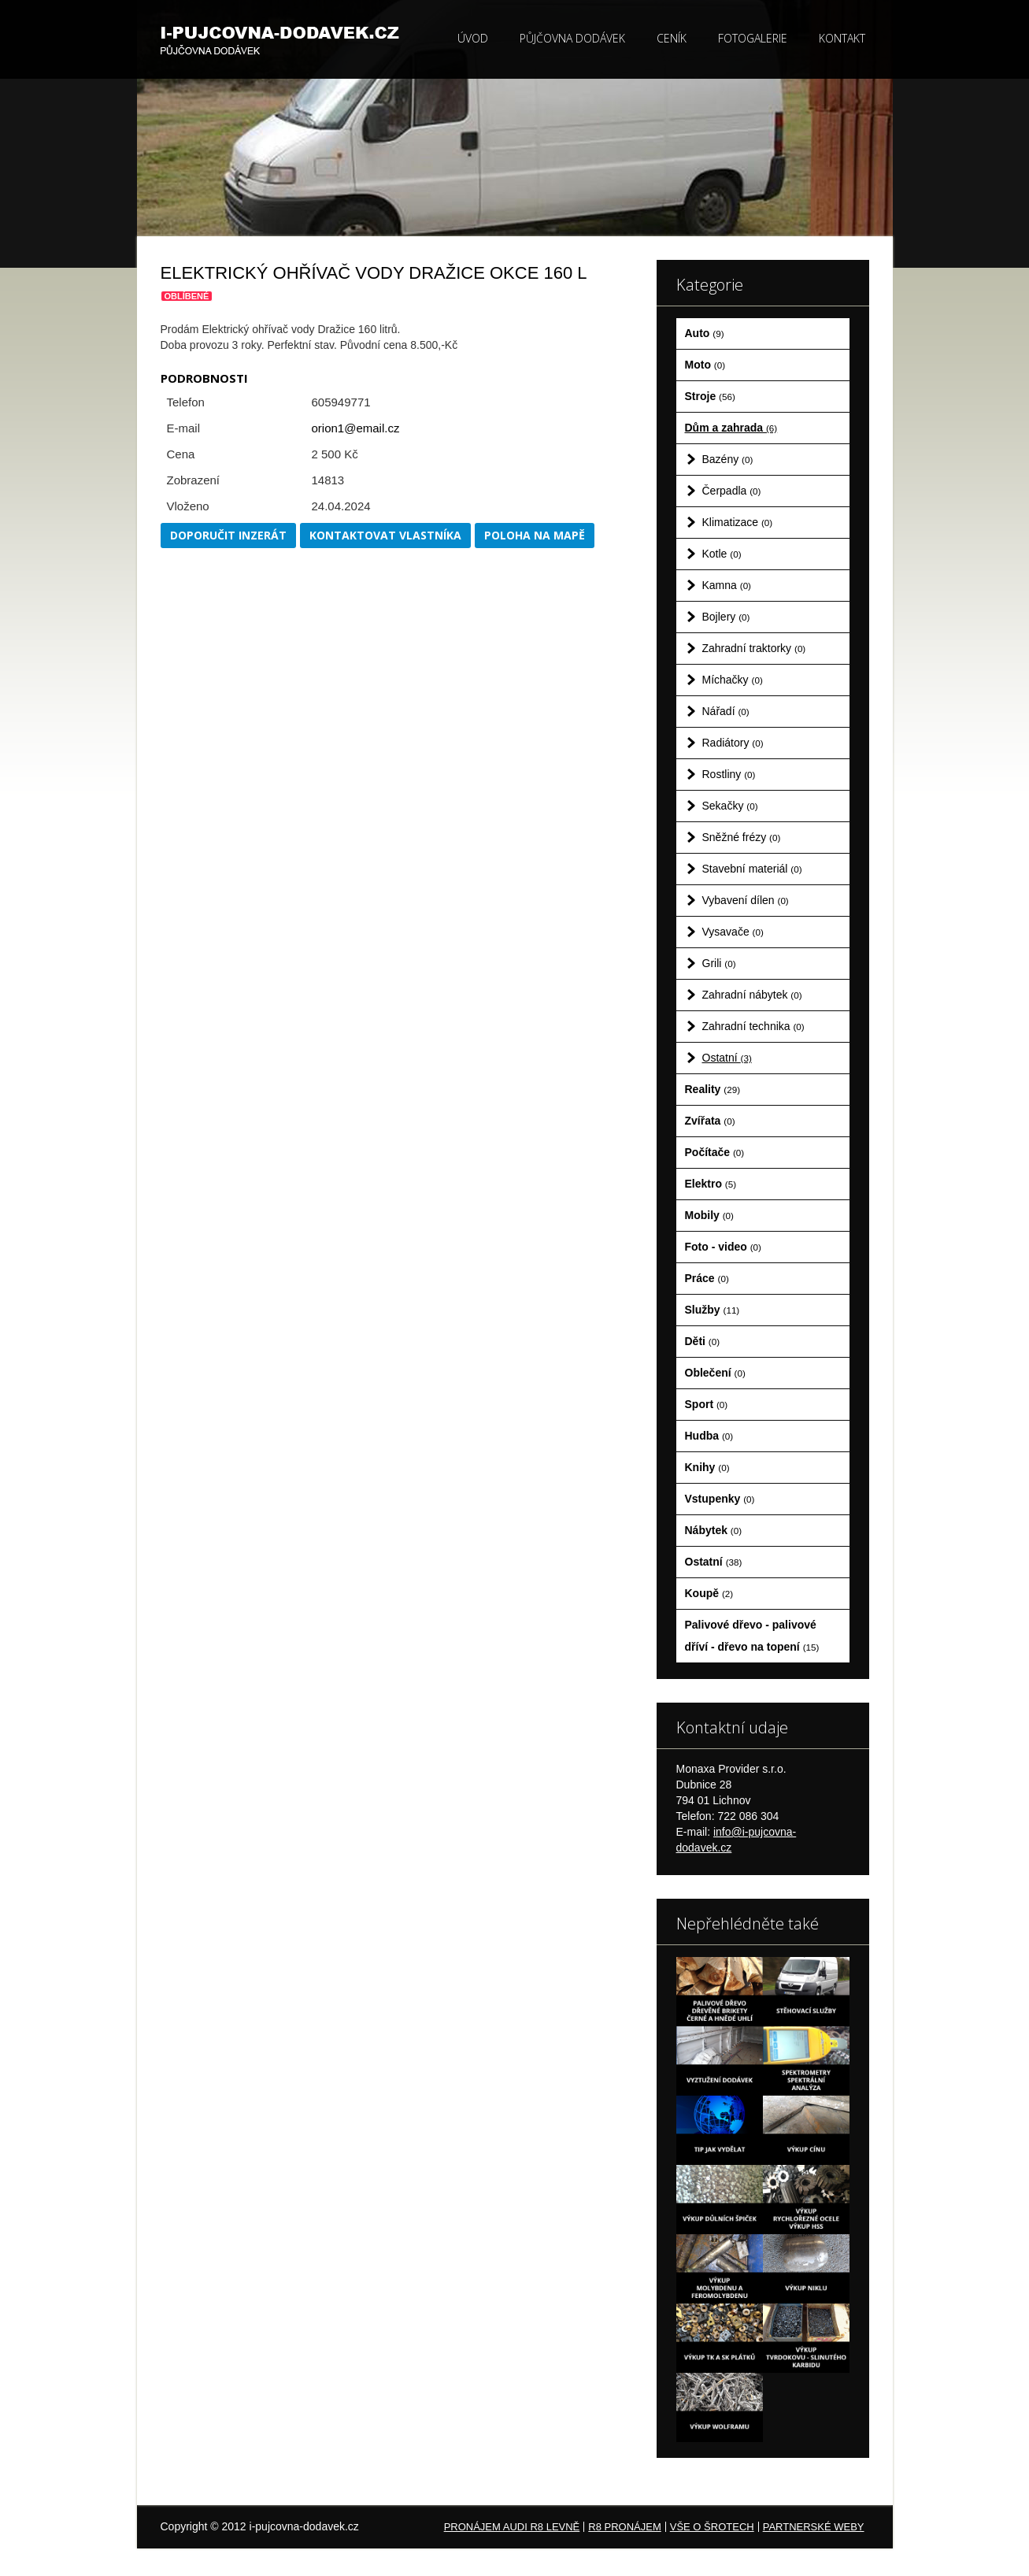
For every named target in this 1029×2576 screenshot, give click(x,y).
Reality (713, 1089)
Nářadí (726, 711)
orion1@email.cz (356, 428)
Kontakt (842, 38)
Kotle (722, 553)
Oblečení (715, 1372)
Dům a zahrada (731, 427)
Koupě (709, 1593)
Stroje (710, 396)
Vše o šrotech (712, 2527)
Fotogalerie (752, 38)
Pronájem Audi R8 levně (512, 2527)
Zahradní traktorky (754, 648)
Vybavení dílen (745, 900)
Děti (702, 1341)
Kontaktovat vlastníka (385, 535)
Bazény (727, 459)
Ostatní (727, 1057)
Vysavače (733, 931)
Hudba (709, 1435)
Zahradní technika (753, 1026)
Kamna (727, 585)
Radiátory (733, 742)
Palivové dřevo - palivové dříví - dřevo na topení (752, 1635)
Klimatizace (737, 522)
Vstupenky (720, 1498)
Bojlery (726, 616)
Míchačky (732, 679)
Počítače (715, 1152)
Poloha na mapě (534, 535)
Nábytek (713, 1530)
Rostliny (729, 774)
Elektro (711, 1183)
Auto (704, 333)
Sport (706, 1404)
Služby (712, 1309)
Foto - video (723, 1246)
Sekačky (730, 805)
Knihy (707, 1467)
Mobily (709, 1215)
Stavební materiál (752, 868)
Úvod (472, 38)
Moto (705, 364)
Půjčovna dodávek (572, 38)
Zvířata (710, 1120)
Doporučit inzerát (228, 535)
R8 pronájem (624, 2527)
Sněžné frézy (741, 837)
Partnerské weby (813, 2527)
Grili (719, 963)
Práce (707, 1278)
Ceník (672, 38)
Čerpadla (731, 490)
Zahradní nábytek (752, 994)
